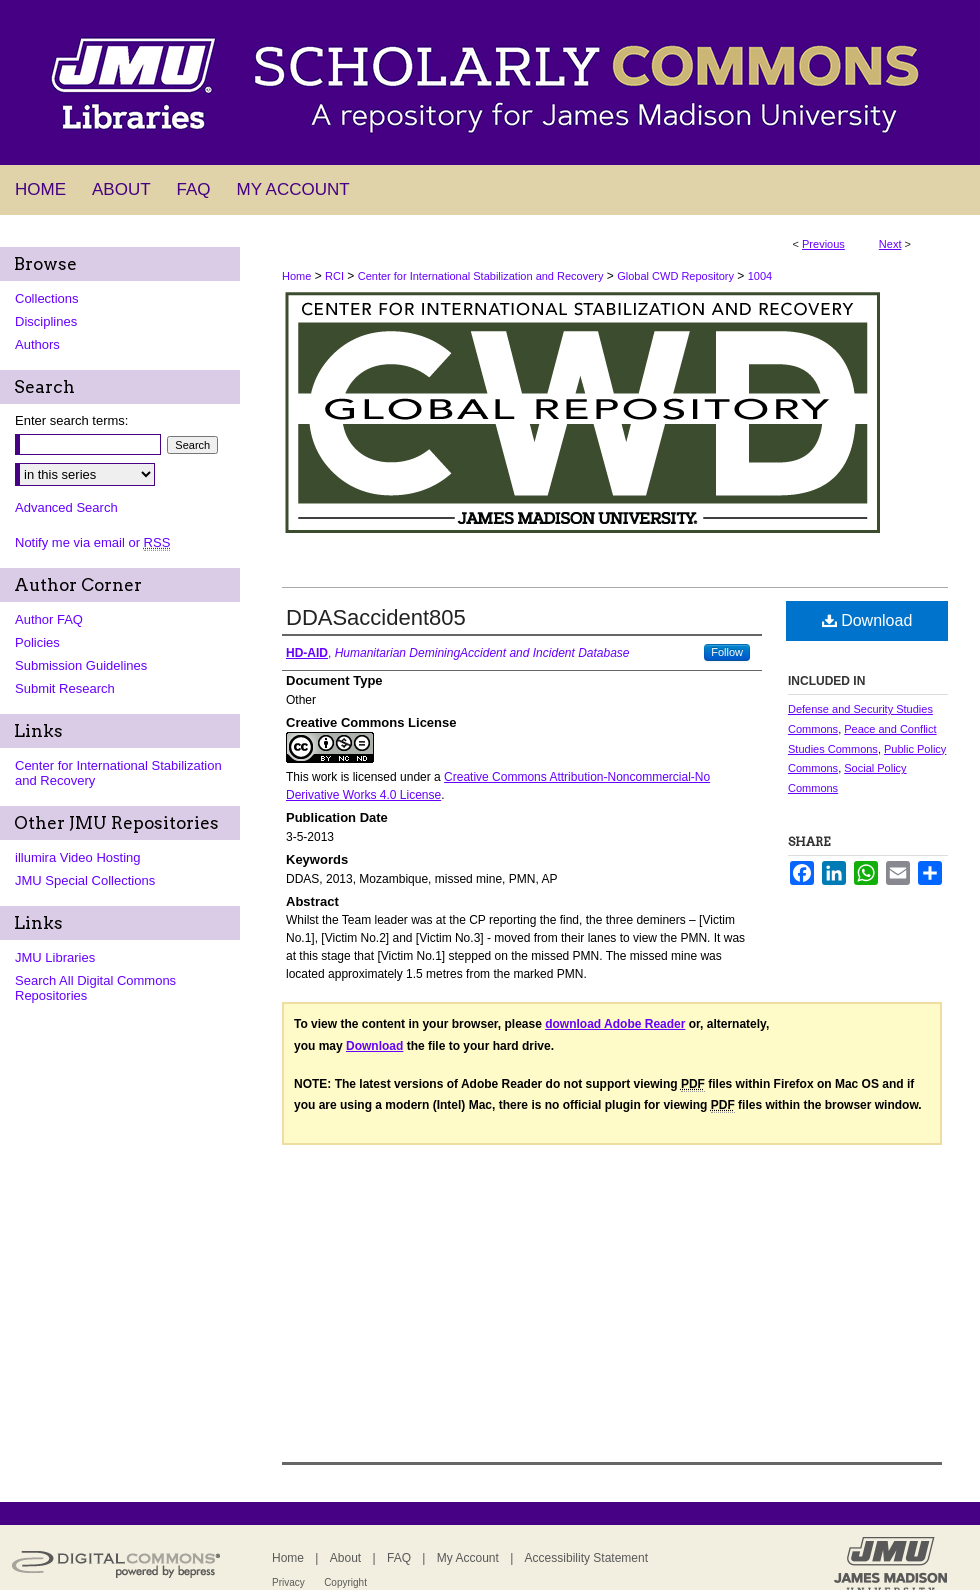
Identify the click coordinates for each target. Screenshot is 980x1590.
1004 (760, 276)
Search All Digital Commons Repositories (95, 988)
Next (890, 244)
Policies (37, 642)
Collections (47, 298)
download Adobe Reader (615, 1024)
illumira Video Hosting (78, 857)
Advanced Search (66, 507)
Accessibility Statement (586, 1558)
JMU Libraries (55, 957)
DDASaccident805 (376, 617)
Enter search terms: (71, 420)
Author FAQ (49, 619)
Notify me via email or (92, 542)
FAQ (399, 1558)
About (345, 1558)
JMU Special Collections (85, 880)
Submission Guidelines (81, 665)
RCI (334, 276)
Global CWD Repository (675, 276)
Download (867, 620)
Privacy (288, 1582)
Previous (823, 244)
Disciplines (46, 321)
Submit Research (65, 688)
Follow (727, 652)
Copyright (345, 1582)
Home (296, 276)
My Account (468, 1558)
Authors (37, 344)
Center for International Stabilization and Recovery (481, 276)
